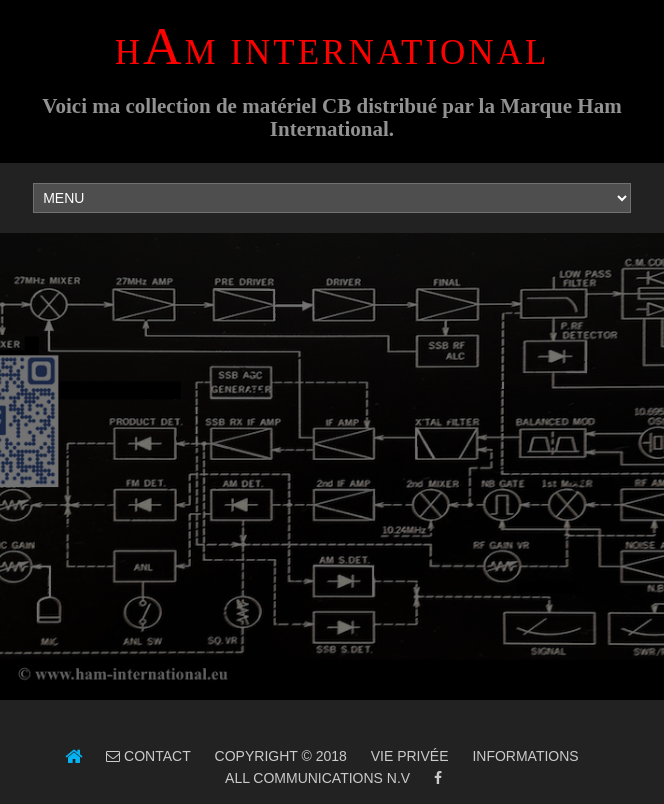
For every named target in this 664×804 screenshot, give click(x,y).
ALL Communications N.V (316, 778)
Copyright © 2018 (281, 756)
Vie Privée (410, 756)
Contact (155, 756)
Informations (525, 756)
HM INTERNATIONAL (332, 52)
